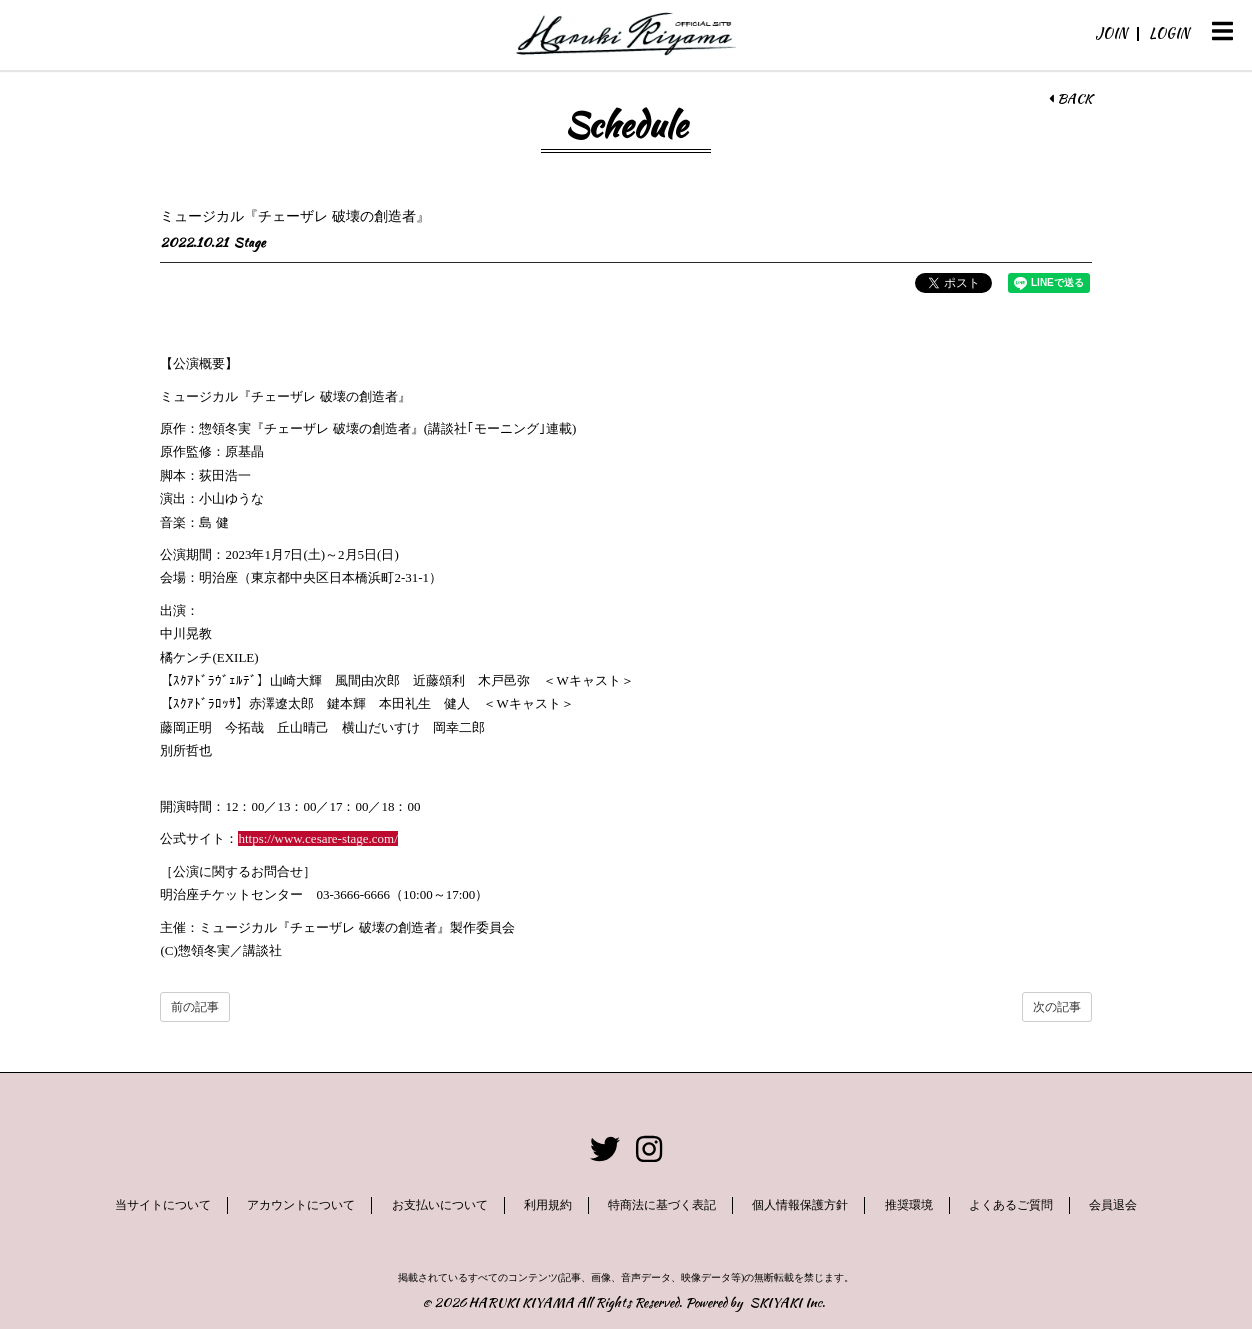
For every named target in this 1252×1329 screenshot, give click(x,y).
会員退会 (1113, 1205)
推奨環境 (909, 1205)
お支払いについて (440, 1205)
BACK (1070, 99)
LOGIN (1169, 33)
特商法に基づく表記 (662, 1205)
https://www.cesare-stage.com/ (317, 838)
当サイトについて (163, 1205)
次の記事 (1057, 1007)
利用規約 (548, 1205)
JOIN (1111, 33)
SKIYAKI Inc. (787, 1302)
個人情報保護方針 (800, 1205)
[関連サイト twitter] (605, 1149)
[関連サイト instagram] (649, 1149)
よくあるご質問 (1011, 1205)
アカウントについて (301, 1205)
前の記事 (195, 1007)
